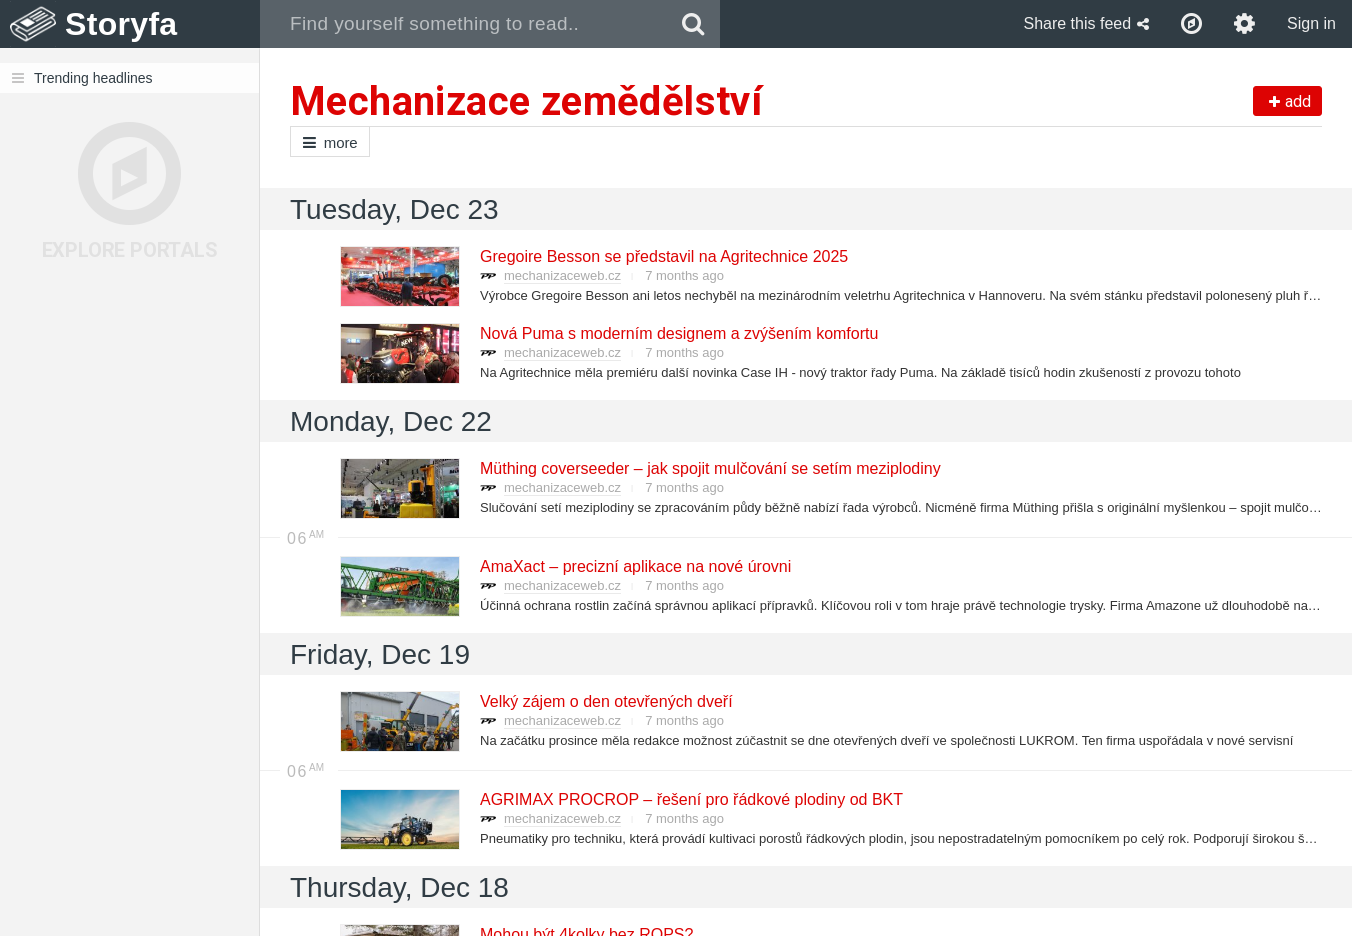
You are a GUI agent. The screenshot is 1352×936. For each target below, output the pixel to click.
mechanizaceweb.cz (562, 275)
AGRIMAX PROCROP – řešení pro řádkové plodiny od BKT (690, 799)
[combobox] (463, 24)
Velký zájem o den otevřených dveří (605, 701)
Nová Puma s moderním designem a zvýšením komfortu (678, 333)
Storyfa (121, 24)
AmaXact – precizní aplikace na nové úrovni (634, 566)
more (330, 142)
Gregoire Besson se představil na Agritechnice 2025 (663, 256)
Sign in (1311, 23)
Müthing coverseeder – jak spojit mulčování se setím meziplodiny (709, 468)
